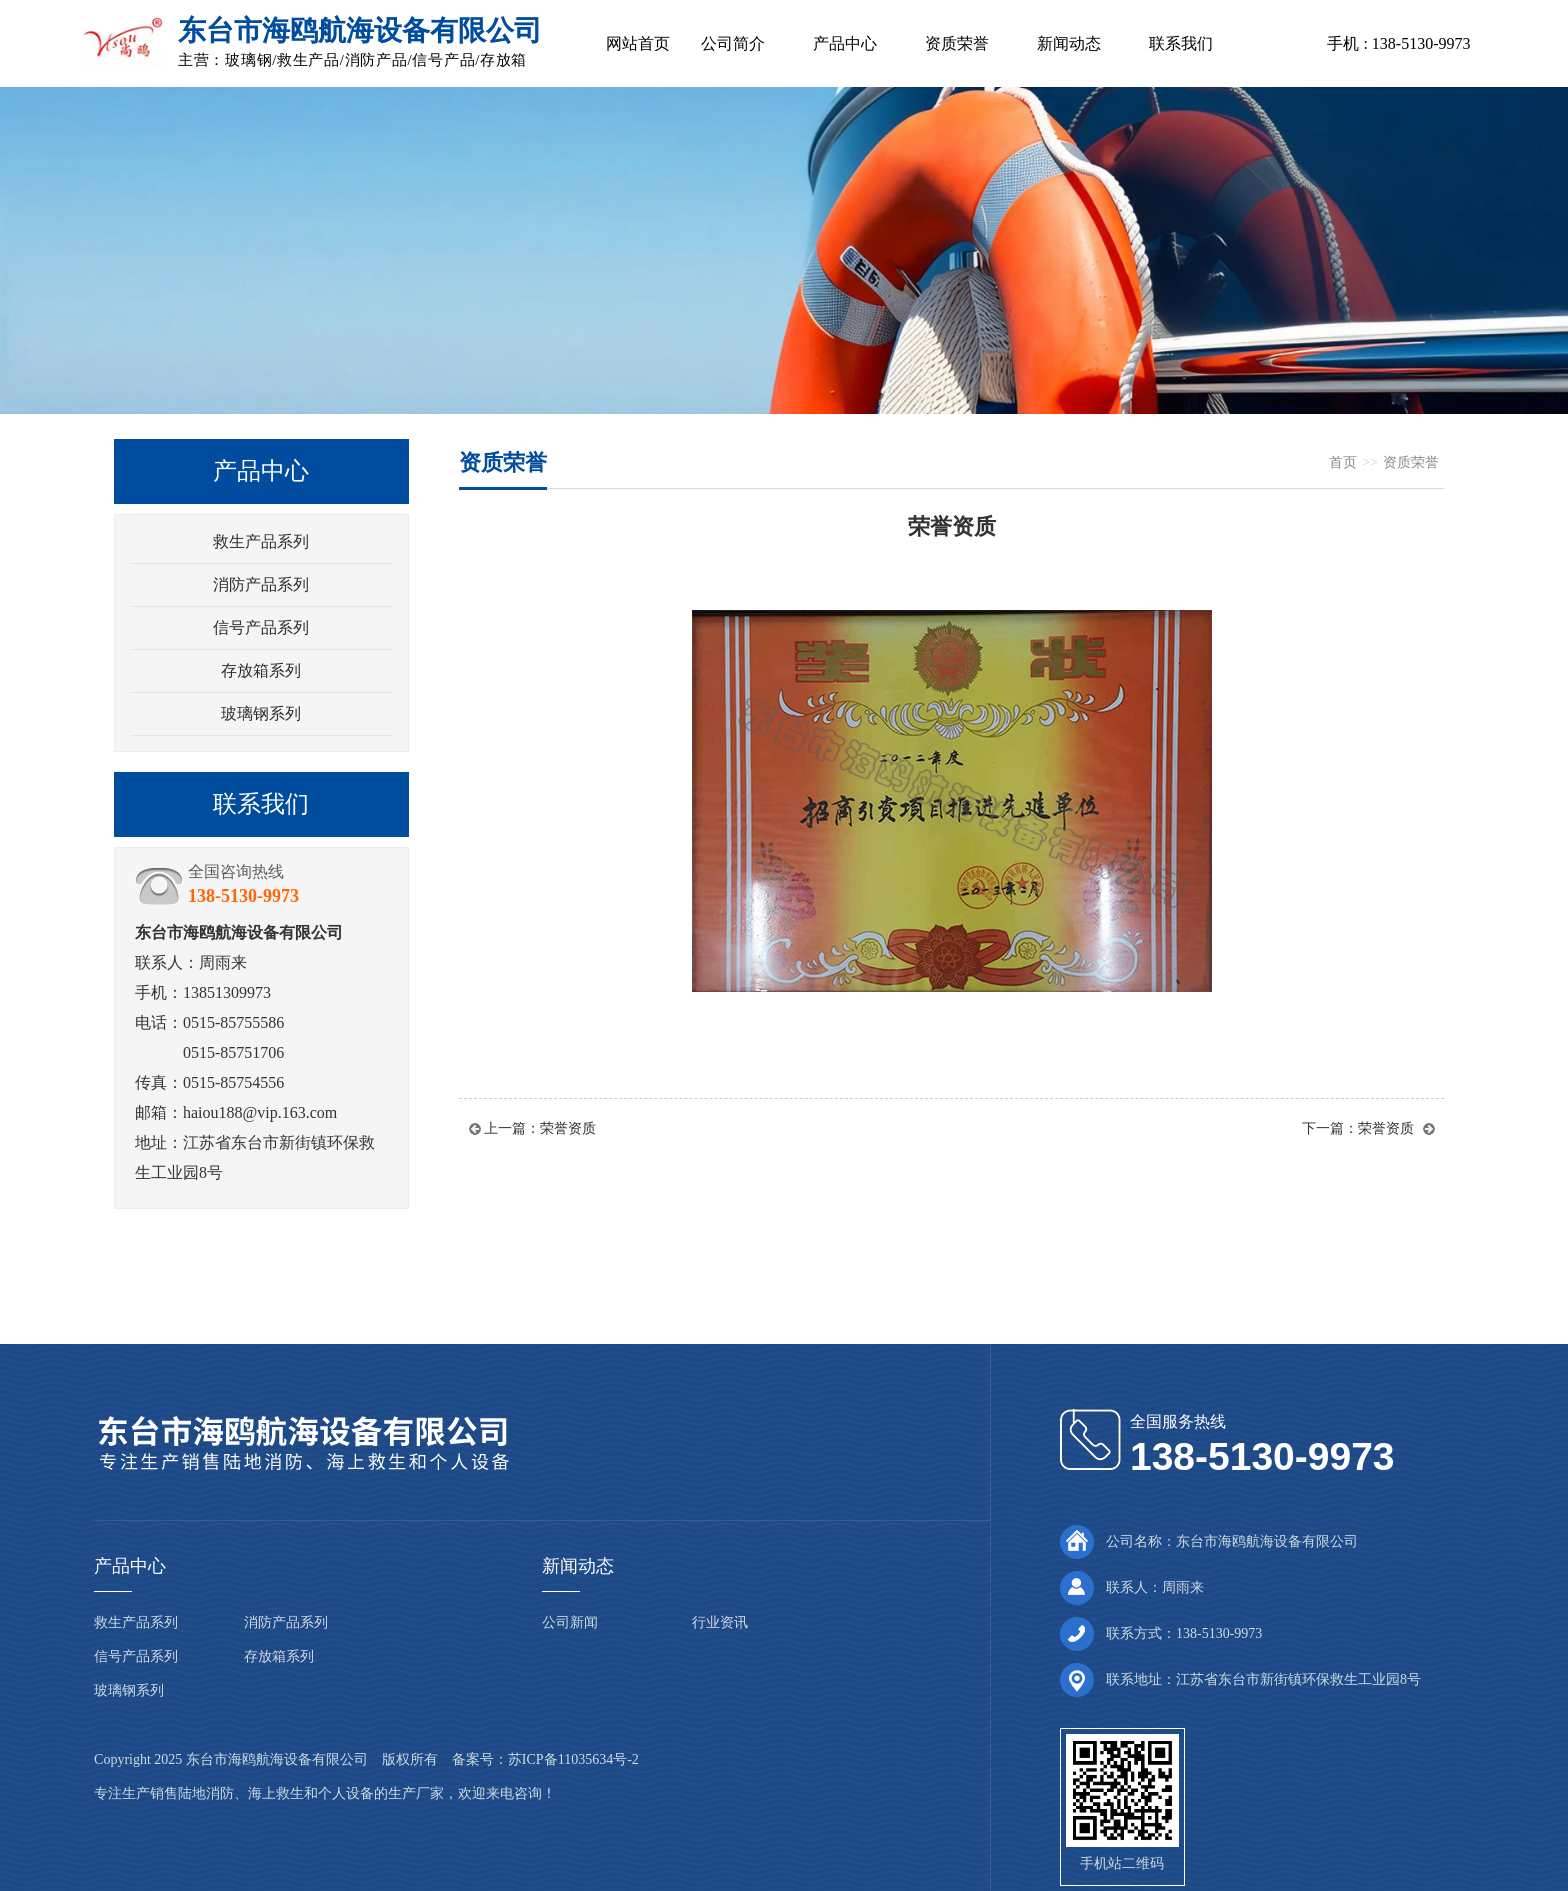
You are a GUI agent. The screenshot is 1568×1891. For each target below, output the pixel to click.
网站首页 (638, 43)
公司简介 (733, 43)
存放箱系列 (261, 670)
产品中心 (845, 43)
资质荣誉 (957, 43)
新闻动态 (1069, 43)
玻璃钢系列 (261, 713)
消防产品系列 (261, 584)
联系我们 (1181, 43)
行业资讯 (720, 1622)
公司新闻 (570, 1622)
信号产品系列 (261, 627)
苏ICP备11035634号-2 (573, 1759)
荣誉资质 (568, 1128)
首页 (1343, 462)
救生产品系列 (261, 541)
